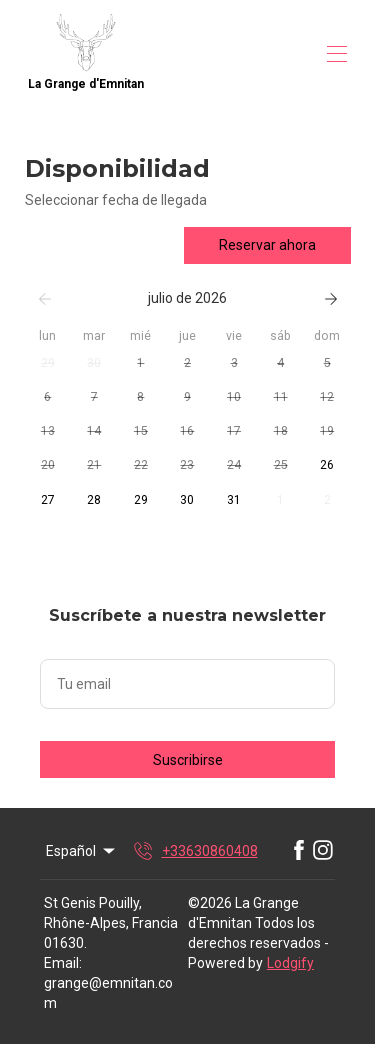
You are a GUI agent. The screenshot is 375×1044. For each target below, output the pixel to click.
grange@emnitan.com (108, 993)
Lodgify (290, 963)
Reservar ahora (267, 245)
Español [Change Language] (82, 851)
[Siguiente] (331, 299)
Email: (63, 963)
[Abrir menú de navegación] (337, 54)
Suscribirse (188, 760)
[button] (48, 364)
